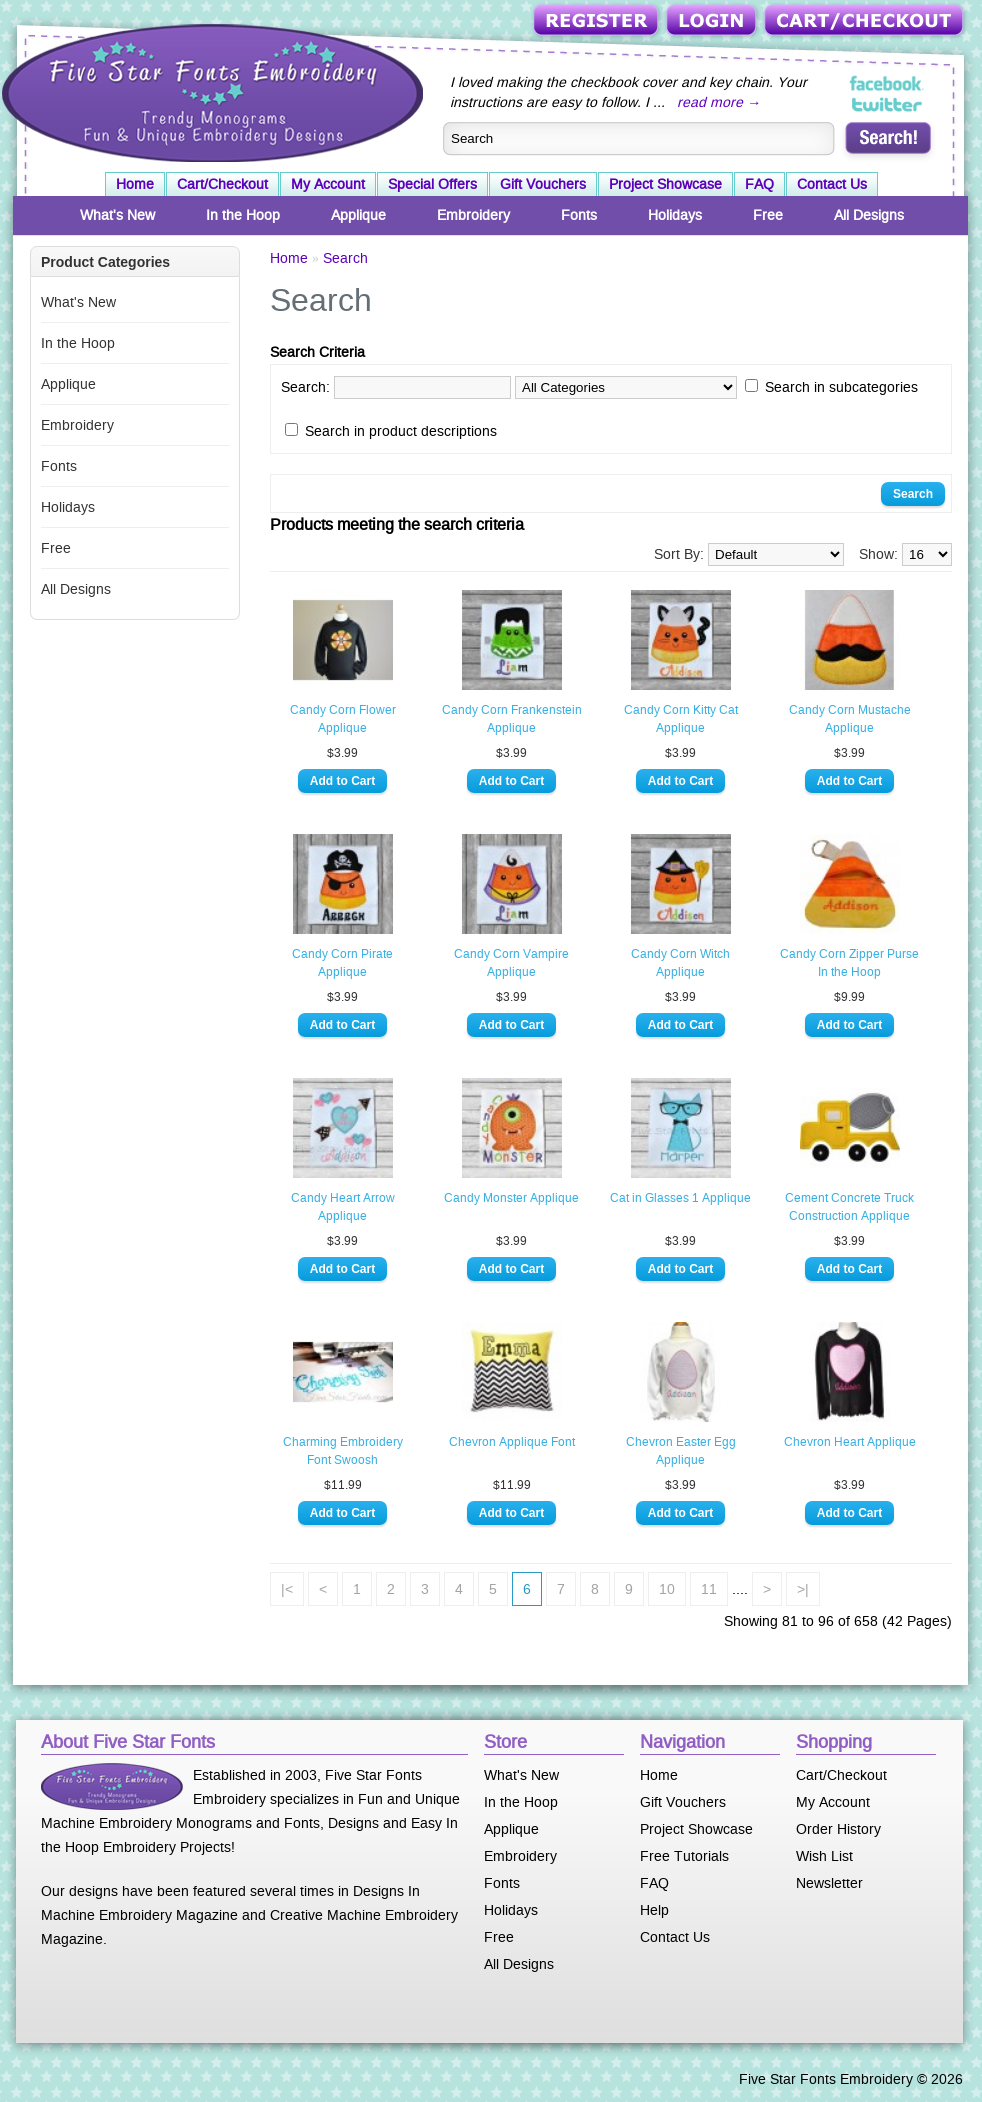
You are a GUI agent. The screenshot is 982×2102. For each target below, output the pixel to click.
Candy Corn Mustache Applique (850, 719)
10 (667, 1589)
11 (709, 1589)
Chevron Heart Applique (850, 1442)
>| (803, 1589)
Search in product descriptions (401, 431)
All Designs (869, 215)
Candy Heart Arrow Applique (343, 1207)
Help (654, 1910)
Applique (358, 215)
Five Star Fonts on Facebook (887, 84)
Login (713, 21)
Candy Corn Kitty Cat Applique (681, 719)
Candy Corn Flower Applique (343, 719)
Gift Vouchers (543, 184)
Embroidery (473, 215)
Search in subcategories (841, 387)
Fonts (579, 215)
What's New (117, 215)
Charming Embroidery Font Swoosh (343, 1451)
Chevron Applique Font (512, 1442)
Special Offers (432, 184)
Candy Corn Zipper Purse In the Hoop (849, 963)
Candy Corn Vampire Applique (511, 963)
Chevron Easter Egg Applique (681, 1451)
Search (345, 258)
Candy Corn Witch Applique (680, 963)
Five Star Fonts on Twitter (887, 104)
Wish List (824, 1856)
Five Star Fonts (210, 91)
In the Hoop (243, 215)
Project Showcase (665, 184)
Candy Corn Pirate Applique (342, 963)
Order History (838, 1829)
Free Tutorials (684, 1856)
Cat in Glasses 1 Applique (680, 1198)
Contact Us (832, 184)
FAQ (759, 184)
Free (768, 215)
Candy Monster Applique (511, 1198)
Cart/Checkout (865, 21)
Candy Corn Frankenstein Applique (512, 719)
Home (135, 184)
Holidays (675, 215)
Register (597, 21)
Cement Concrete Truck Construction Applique (849, 1207)
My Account (328, 184)
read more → (719, 102)
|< (287, 1589)
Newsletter (829, 1883)
